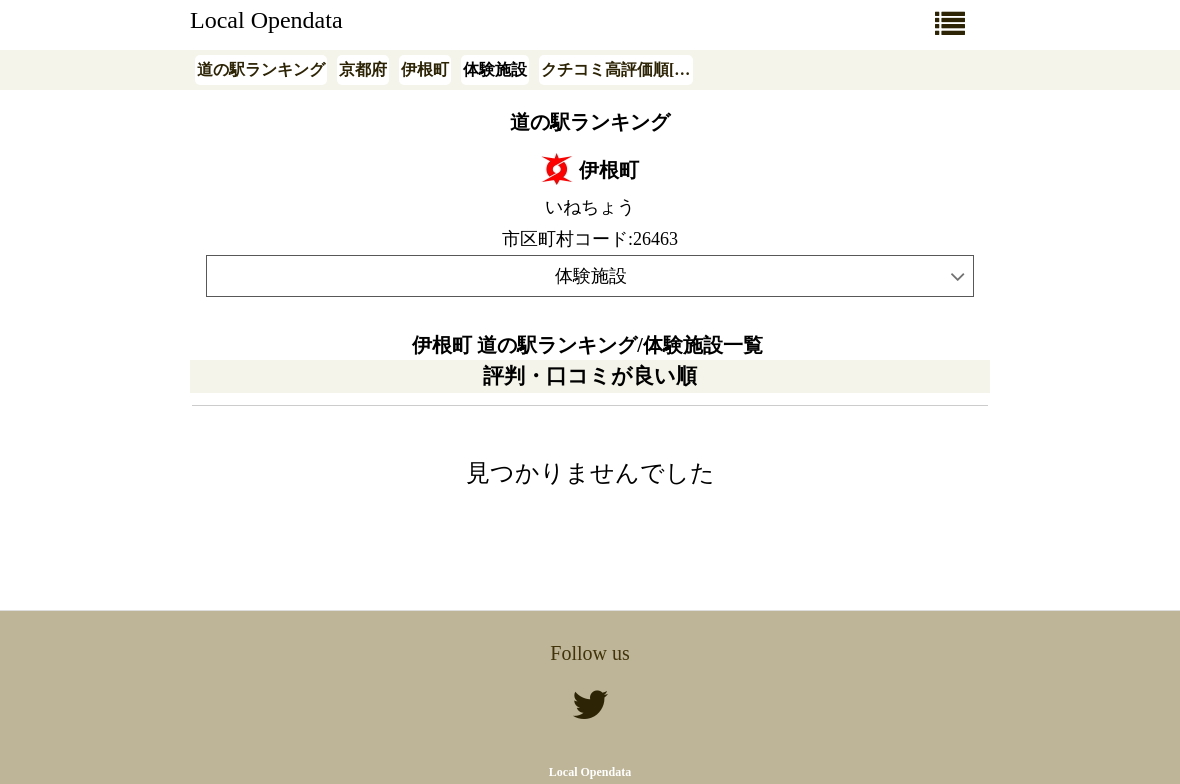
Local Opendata (266, 20)
